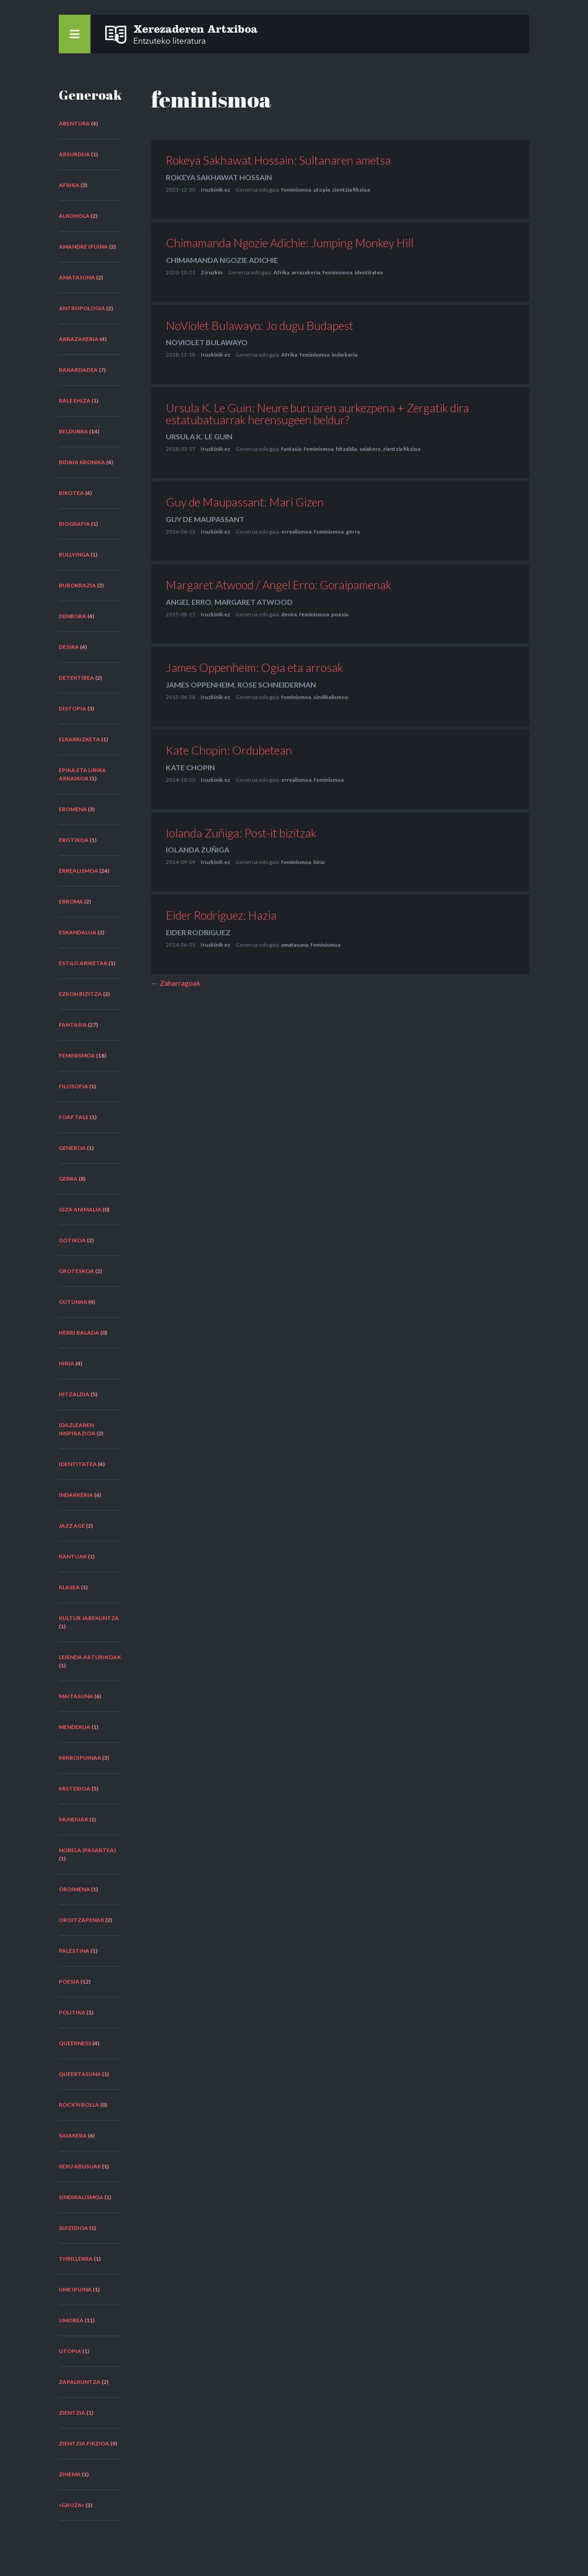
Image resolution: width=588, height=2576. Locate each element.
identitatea (78, 1464)
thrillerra (76, 2258)
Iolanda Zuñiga (197, 849)
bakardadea (78, 369)
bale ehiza (74, 400)
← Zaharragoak (176, 982)
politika (72, 2012)
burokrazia (77, 585)
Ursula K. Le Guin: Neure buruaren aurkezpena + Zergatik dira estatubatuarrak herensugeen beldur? (317, 413)
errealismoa (78, 870)
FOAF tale (74, 1117)
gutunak (73, 1301)
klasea (69, 1587)
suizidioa (73, 2227)
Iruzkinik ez (215, 189)
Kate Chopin (190, 767)
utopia (70, 2351)
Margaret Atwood (254, 601)
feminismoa (77, 1055)
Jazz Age (72, 1525)
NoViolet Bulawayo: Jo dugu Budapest (259, 325)
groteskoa (76, 1271)
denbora (72, 616)
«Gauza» (72, 2505)
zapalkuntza (80, 2381)
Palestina (74, 1950)
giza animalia (80, 1209)
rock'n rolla (79, 2104)
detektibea (76, 677)
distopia (72, 708)
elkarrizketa (79, 739)
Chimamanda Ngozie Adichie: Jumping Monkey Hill (289, 243)
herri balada (79, 1332)
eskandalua (77, 932)
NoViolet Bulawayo (207, 342)
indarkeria (76, 1494)
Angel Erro (188, 601)
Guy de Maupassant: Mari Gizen (245, 502)
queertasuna (80, 2073)
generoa (72, 1147)
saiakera (73, 2135)
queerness (75, 2043)
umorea (71, 2320)
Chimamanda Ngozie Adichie (222, 260)
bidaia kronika (82, 462)
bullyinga (74, 554)
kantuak (73, 1556)
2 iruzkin (211, 272)
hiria (66, 1363)
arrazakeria (79, 339)
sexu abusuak (80, 2166)
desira (69, 646)
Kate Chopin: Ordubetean (229, 750)
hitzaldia (74, 1394)
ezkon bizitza (80, 993)
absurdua (74, 154)
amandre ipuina (83, 246)
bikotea (71, 492)
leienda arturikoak (90, 1657)
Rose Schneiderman (276, 684)
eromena (73, 809)
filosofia (73, 1086)
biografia (74, 523)
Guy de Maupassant (205, 519)
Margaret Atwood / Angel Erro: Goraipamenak (278, 584)
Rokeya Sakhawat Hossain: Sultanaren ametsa (278, 160)
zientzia (72, 2412)
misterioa (74, 1788)
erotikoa (74, 839)
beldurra (73, 431)
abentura (74, 123)
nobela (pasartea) (87, 1850)
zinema (70, 2474)
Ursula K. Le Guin (199, 436)
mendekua (74, 1726)
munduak (73, 1819)
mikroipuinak (80, 1757)
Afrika (69, 185)
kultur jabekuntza (89, 1618)
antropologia (82, 308)
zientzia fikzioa (84, 2443)
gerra (68, 1178)
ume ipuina (75, 2289)
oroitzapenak (81, 1919)
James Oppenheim (200, 684)
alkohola (74, 215)
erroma (71, 901)
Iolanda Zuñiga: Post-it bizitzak (241, 833)
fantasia (73, 1024)
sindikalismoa (81, 2197)
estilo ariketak (83, 963)
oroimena (74, 1889)
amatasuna (77, 277)
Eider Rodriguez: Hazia (221, 915)
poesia (69, 1981)
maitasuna (76, 1696)
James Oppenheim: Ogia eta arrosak (254, 667)
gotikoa (72, 1240)
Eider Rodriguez (198, 932)
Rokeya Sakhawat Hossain (219, 177)
